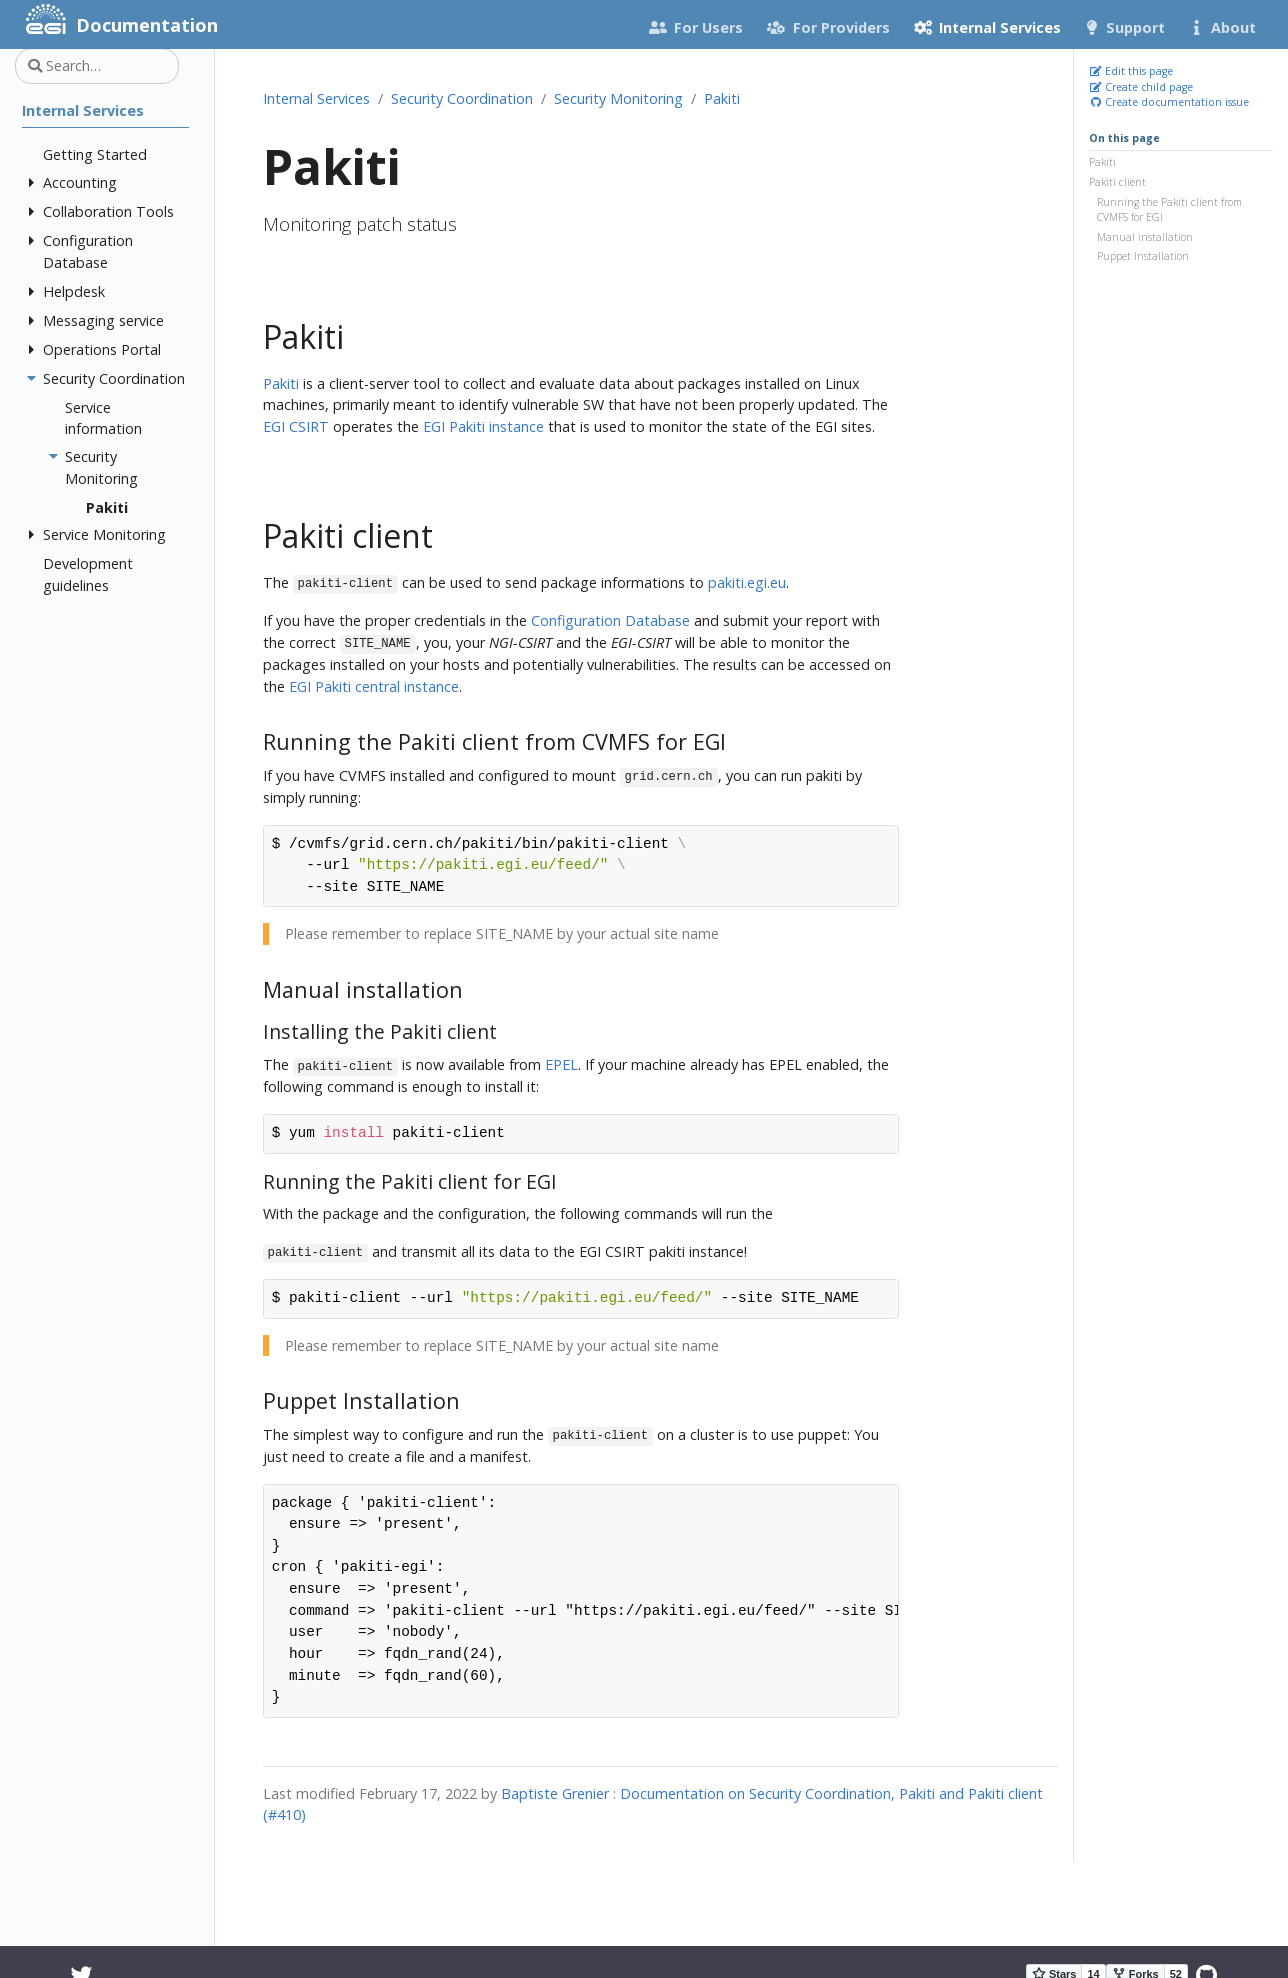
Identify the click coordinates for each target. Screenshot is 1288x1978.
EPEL (561, 1064)
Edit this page (1131, 71)
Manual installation (1145, 237)
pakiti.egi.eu (747, 582)
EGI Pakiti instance (483, 426)
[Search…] (97, 66)
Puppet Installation (1143, 256)
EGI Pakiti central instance (374, 686)
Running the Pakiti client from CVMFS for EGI (1169, 210)
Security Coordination (462, 98)
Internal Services (316, 98)
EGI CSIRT (296, 426)
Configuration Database (610, 620)
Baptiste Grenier (555, 1793)
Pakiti (1102, 162)
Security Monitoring (618, 98)
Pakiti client (1117, 182)
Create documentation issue (1169, 102)
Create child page (1141, 87)
